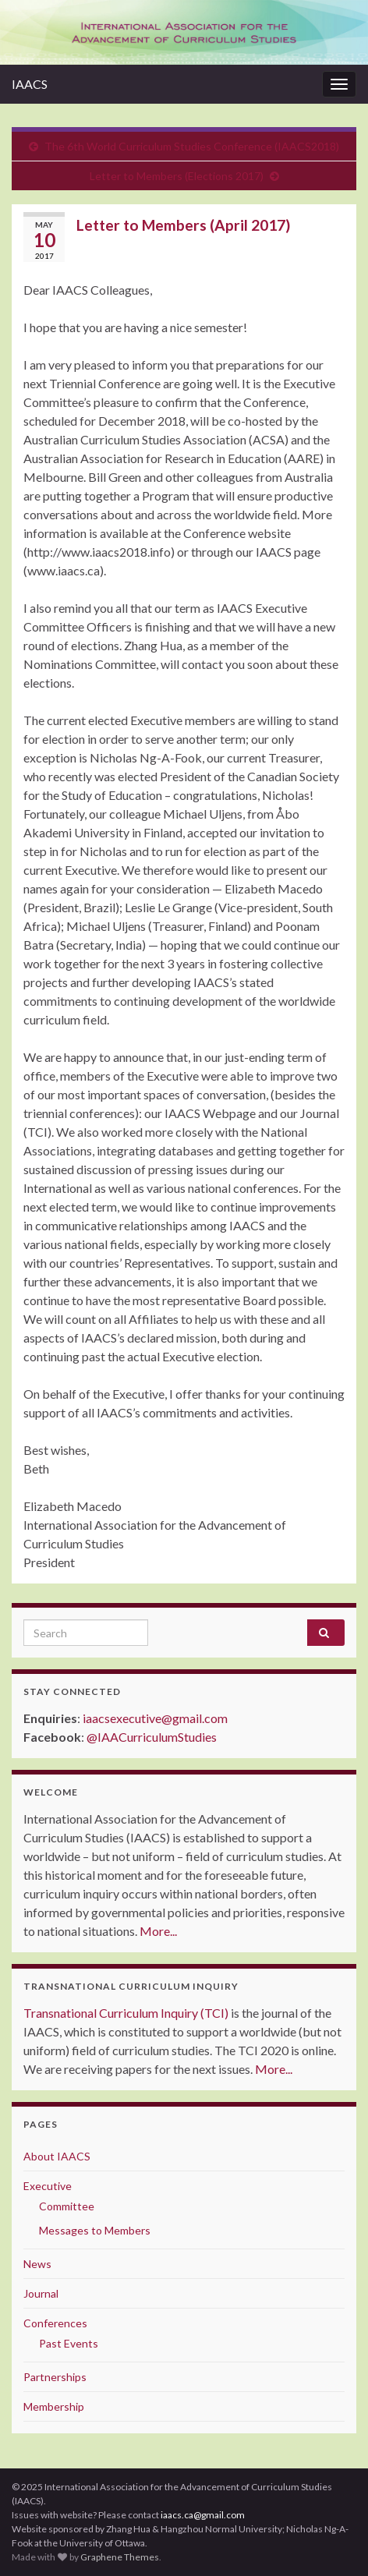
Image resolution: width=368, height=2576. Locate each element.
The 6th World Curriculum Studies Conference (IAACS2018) (191, 146)
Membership (53, 2406)
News (37, 2263)
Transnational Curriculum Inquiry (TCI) (125, 2012)
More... (158, 1930)
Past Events (68, 2343)
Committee (66, 2206)
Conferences (55, 2323)
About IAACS (56, 2156)
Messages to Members (94, 2230)
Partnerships (55, 2376)
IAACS (30, 83)
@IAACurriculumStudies (152, 1736)
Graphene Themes (119, 2557)
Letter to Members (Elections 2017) (177, 175)
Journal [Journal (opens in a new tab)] (40, 2293)
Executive (47, 2185)
